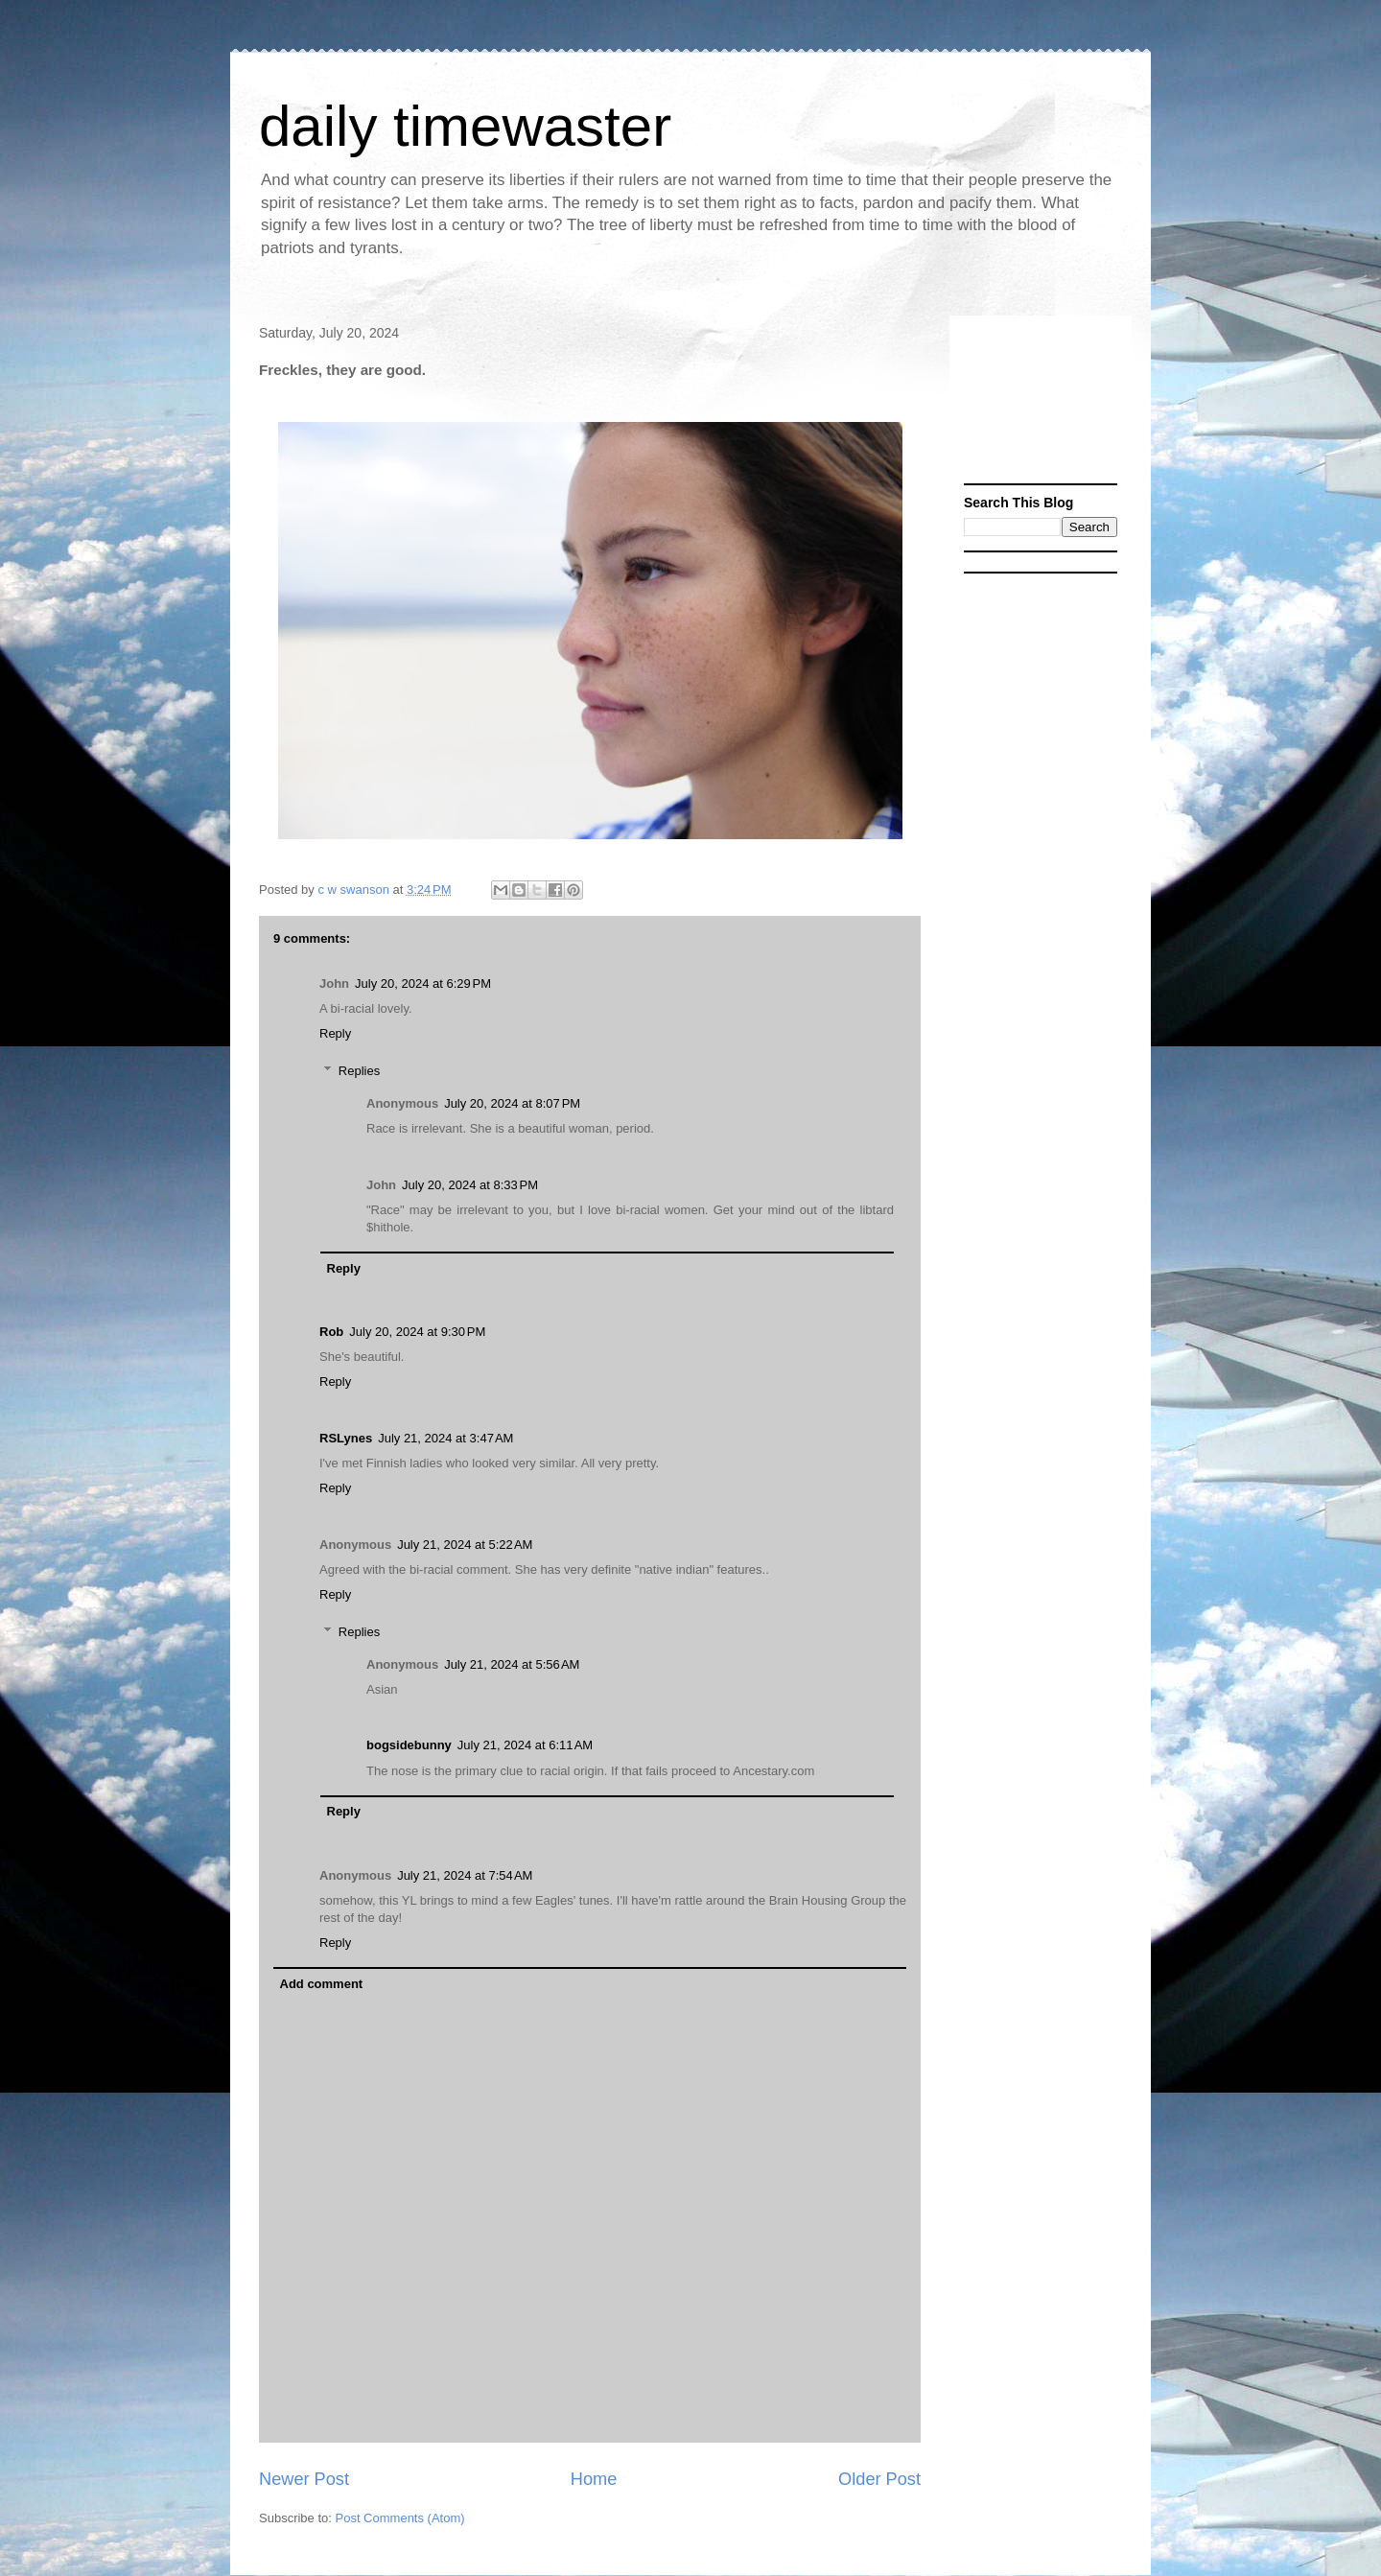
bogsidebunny (409, 1745)
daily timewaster (465, 126)
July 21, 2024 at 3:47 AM (445, 1438)
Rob (331, 1331)
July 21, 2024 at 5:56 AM (511, 1664)
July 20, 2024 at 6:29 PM (423, 983)
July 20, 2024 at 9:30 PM (417, 1331)
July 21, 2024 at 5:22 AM (464, 1544)
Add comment (321, 1984)
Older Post (879, 2479)
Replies (359, 1071)
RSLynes (345, 1438)
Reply (335, 1033)
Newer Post (304, 2479)
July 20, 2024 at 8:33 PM (470, 1185)
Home (594, 2479)
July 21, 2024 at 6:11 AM (525, 1745)
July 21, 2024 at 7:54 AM (464, 1875)
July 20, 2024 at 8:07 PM (512, 1103)
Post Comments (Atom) (400, 2518)
